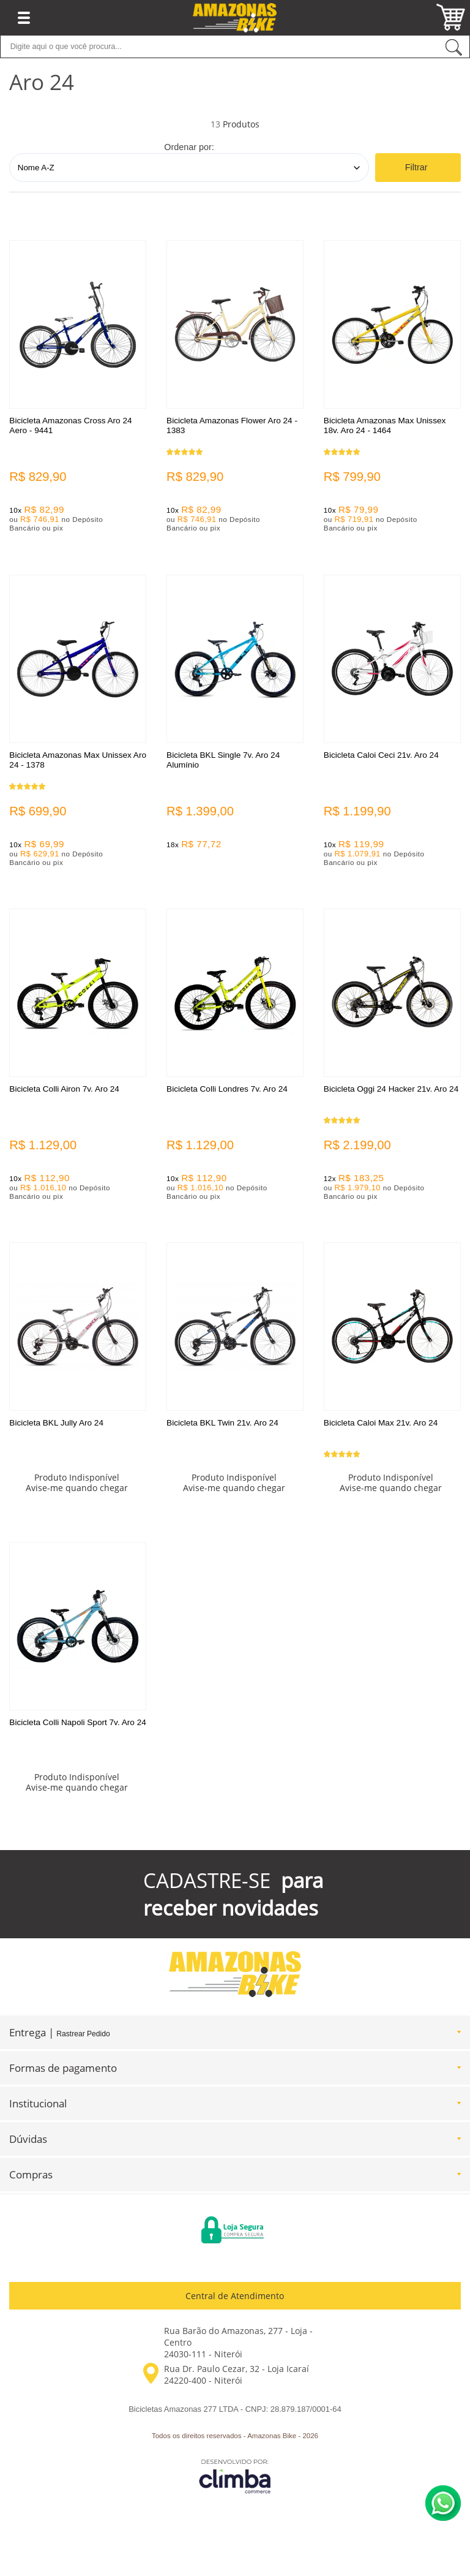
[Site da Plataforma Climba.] (235, 2478)
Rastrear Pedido (83, 2036)
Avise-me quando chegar (77, 1490)
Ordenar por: (189, 147)
